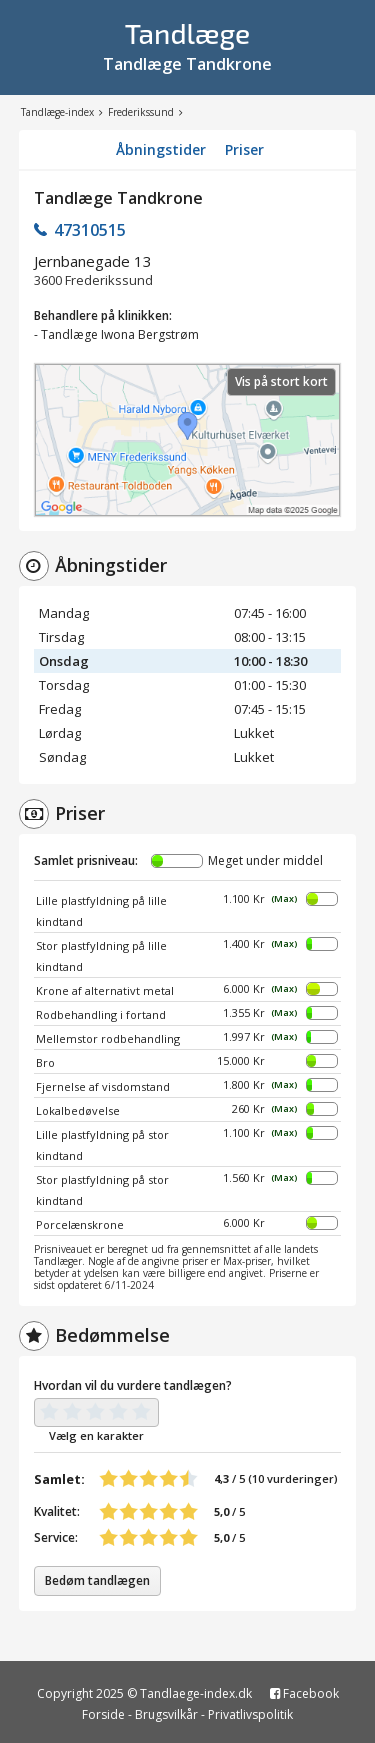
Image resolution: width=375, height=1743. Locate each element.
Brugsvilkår (166, 1714)
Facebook (304, 1693)
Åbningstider (161, 149)
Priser (244, 149)
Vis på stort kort (281, 381)
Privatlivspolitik (250, 1714)
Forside (103, 1714)
